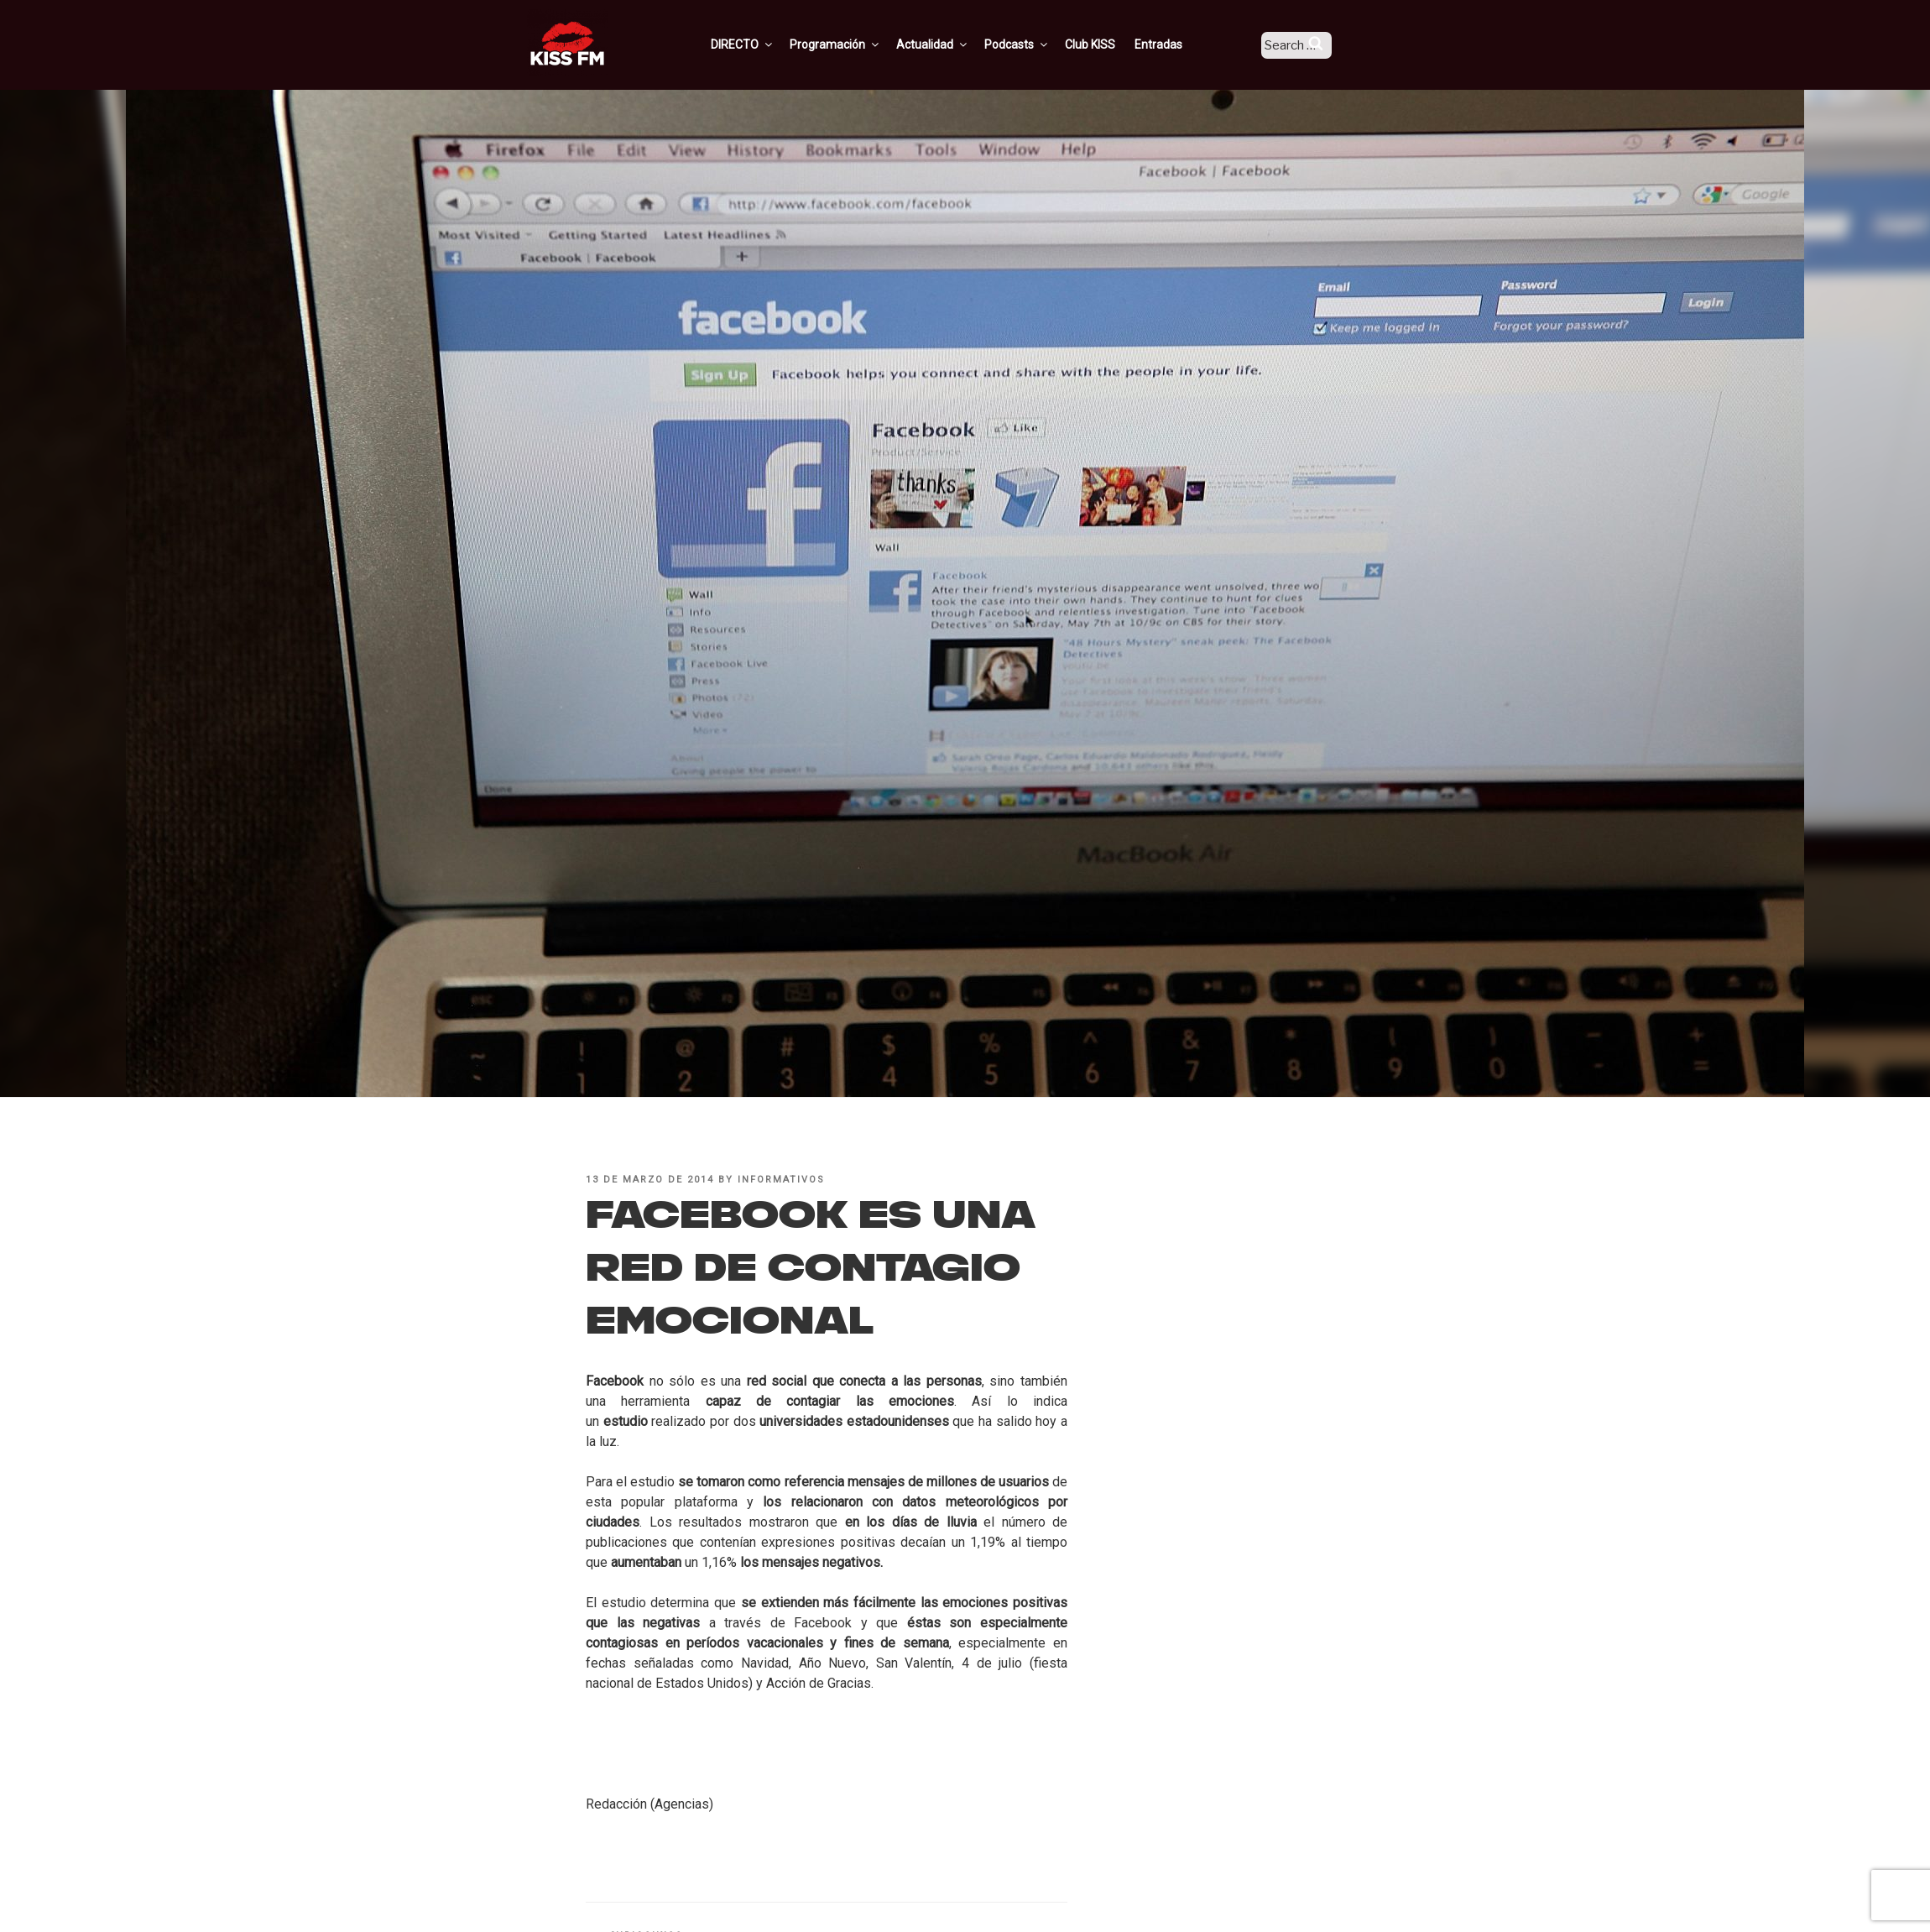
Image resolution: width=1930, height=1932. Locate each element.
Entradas (1178, 44)
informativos (781, 1179)
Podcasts (1037, 44)
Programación (855, 44)
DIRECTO (763, 44)
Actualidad (952, 44)
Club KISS (1110, 44)
